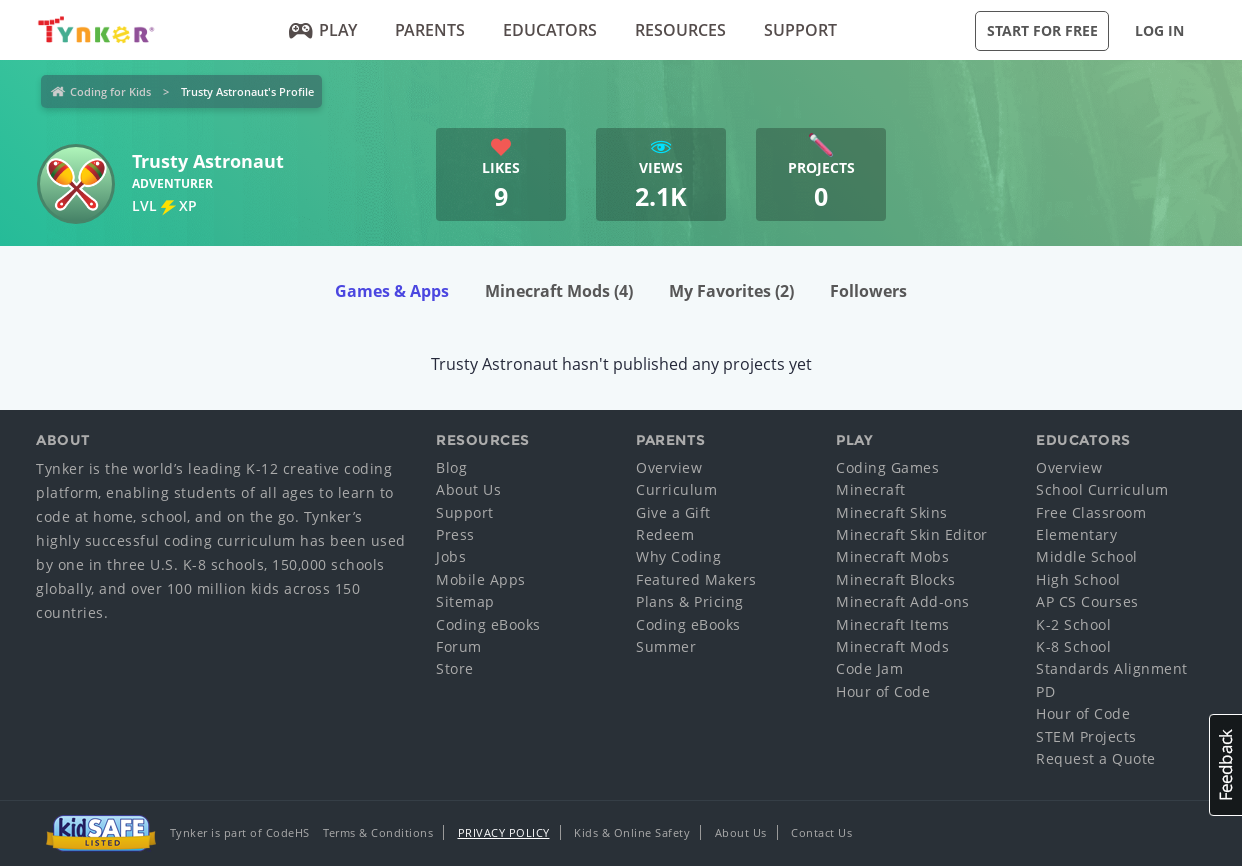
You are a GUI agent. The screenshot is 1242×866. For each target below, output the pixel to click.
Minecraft (871, 489)
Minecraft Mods (559, 291)
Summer (666, 646)
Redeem (665, 534)
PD (1045, 691)
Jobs (451, 556)
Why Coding (678, 556)
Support (800, 30)
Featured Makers (696, 579)
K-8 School (1073, 646)
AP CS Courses (1087, 601)
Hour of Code (883, 691)
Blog (451, 467)
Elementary (1076, 534)
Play (323, 30)
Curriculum (676, 489)
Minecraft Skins (892, 512)
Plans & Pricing (690, 601)
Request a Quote (1096, 758)
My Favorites (731, 291)
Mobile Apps (481, 579)
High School (1078, 579)
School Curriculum (1102, 489)
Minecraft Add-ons (903, 601)
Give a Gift (673, 512)
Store (455, 668)
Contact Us (821, 832)
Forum (459, 646)
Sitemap (465, 601)
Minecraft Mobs (892, 556)
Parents (430, 30)
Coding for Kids (110, 91)
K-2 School (1073, 624)
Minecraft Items (893, 624)
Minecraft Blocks (895, 579)
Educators (550, 30)
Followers (868, 291)
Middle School (1087, 556)
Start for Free (1042, 30)
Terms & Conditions (378, 832)
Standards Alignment (1112, 668)
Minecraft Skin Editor (912, 534)
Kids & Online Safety (632, 832)
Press (455, 534)
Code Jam (869, 668)
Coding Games (887, 467)
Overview (669, 467)
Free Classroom (1091, 512)
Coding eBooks (488, 624)
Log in (1159, 30)
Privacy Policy (504, 832)
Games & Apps (392, 291)
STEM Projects (1086, 736)
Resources (680, 30)
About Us (468, 489)
